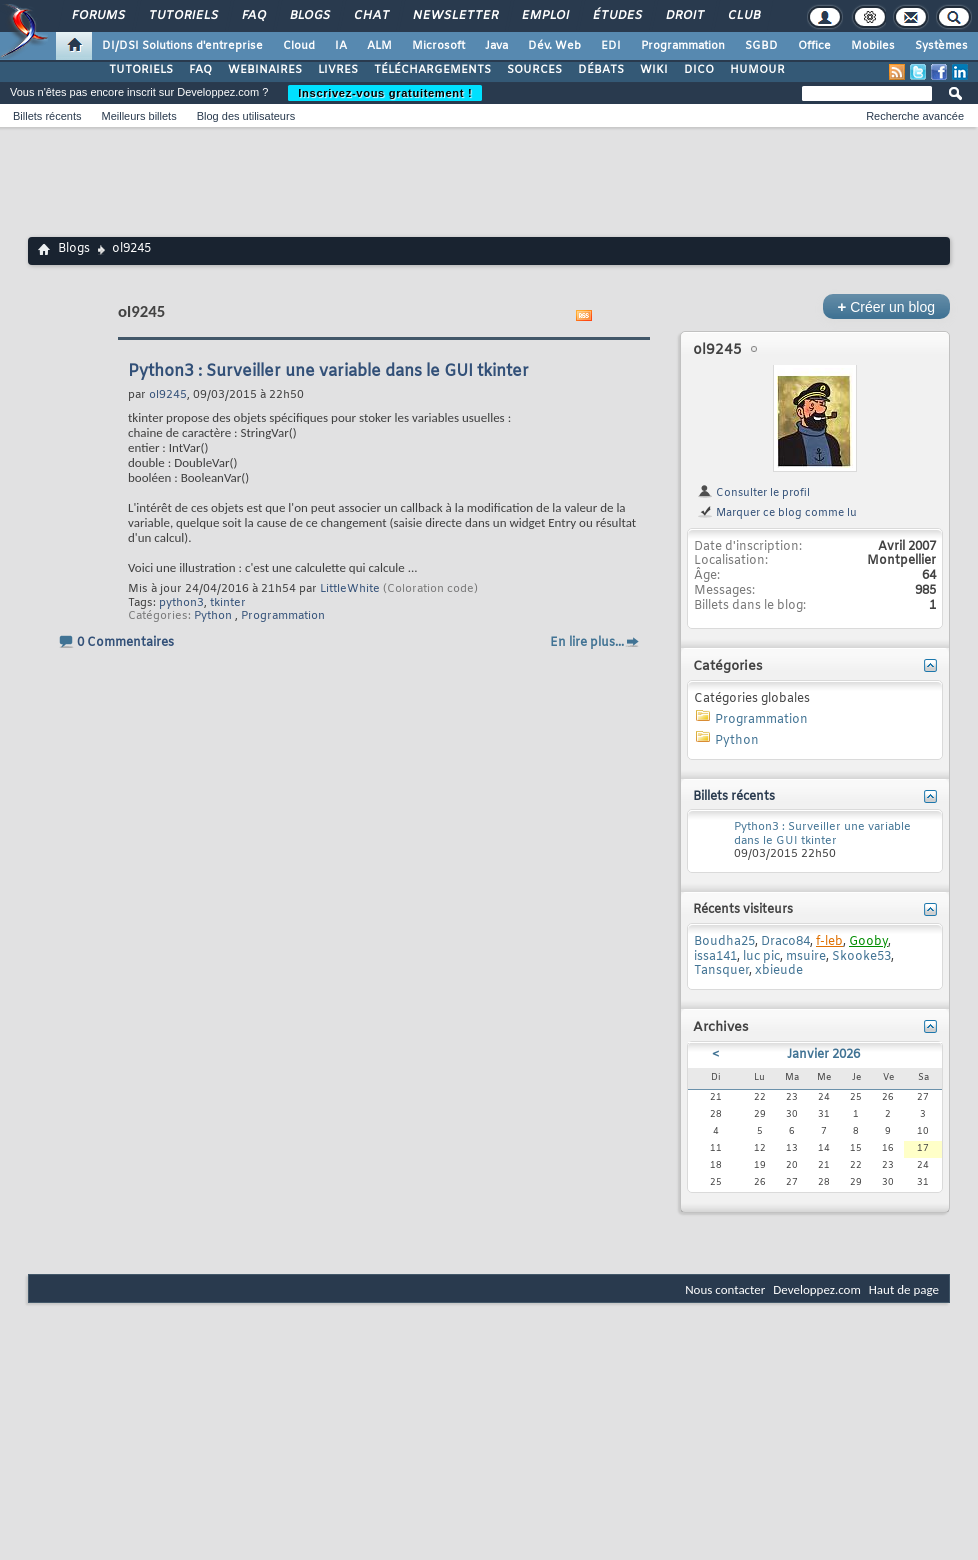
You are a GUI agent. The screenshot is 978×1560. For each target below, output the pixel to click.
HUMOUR (757, 70)
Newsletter (454, 16)
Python (213, 616)
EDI (611, 46)
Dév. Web (554, 46)
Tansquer (721, 971)
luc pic (761, 957)
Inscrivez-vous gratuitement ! (385, 93)
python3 (181, 603)
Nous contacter (725, 1289)
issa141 (715, 957)
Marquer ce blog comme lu (777, 513)
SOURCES (534, 70)
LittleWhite (350, 589)
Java (496, 46)
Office (814, 46)
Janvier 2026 (823, 1055)
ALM (379, 46)
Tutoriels (182, 16)
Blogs (309, 16)
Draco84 (785, 942)
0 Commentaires (125, 643)
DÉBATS (601, 70)
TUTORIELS (141, 70)
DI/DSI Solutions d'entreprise (182, 46)
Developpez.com (817, 1289)
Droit (684, 16)
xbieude (779, 971)
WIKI (654, 70)
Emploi (544, 16)
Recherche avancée (915, 116)
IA (341, 46)
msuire (806, 957)
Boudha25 (724, 942)
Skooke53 (861, 957)
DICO (699, 70)
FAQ (253, 16)
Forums (97, 16)
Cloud (299, 46)
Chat (370, 16)
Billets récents (47, 116)
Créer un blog (886, 306)
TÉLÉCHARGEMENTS (432, 70)
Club (743, 16)
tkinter (228, 603)
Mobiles (873, 46)
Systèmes (941, 46)
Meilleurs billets (138, 116)
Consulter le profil (753, 493)
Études (616, 16)
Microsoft (438, 46)
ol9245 (717, 350)
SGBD (761, 46)
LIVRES (338, 70)
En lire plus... (587, 643)
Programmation (683, 46)
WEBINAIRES (265, 70)
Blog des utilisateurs (246, 116)
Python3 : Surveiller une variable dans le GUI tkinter (328, 371)
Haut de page (904, 1289)
